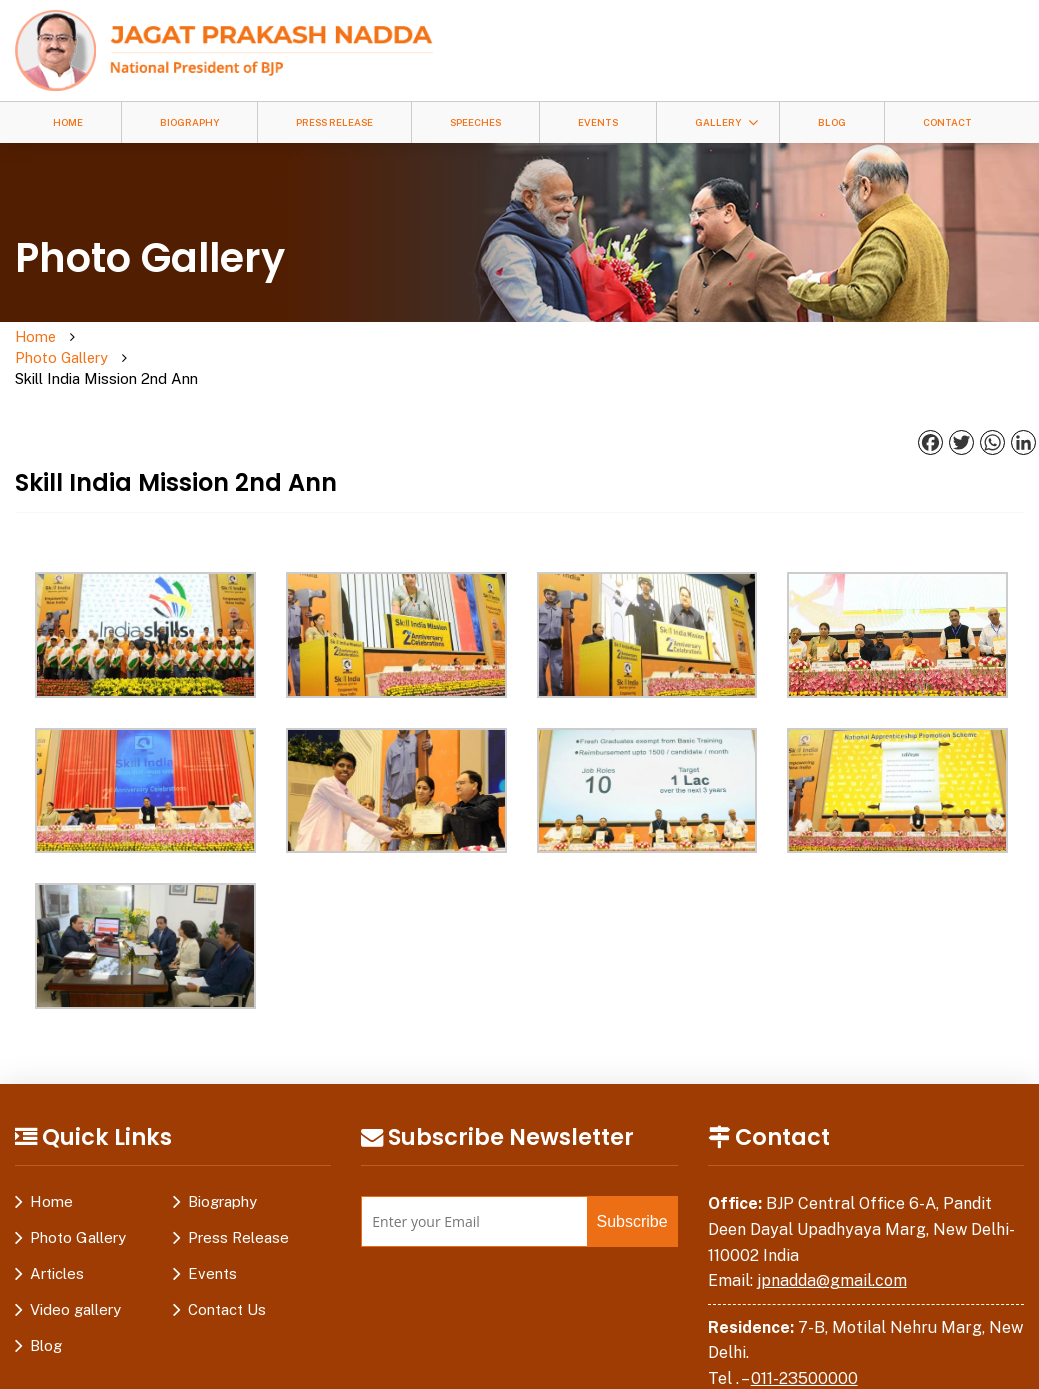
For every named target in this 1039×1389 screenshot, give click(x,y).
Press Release (334, 122)
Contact (947, 122)
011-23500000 (804, 1337)
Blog (832, 122)
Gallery (718, 122)
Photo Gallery (136, 337)
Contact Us (227, 1269)
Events (598, 122)
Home (68, 122)
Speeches (475, 122)
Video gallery (75, 1269)
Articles (57, 1233)
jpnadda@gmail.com (832, 1239)
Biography (189, 122)
